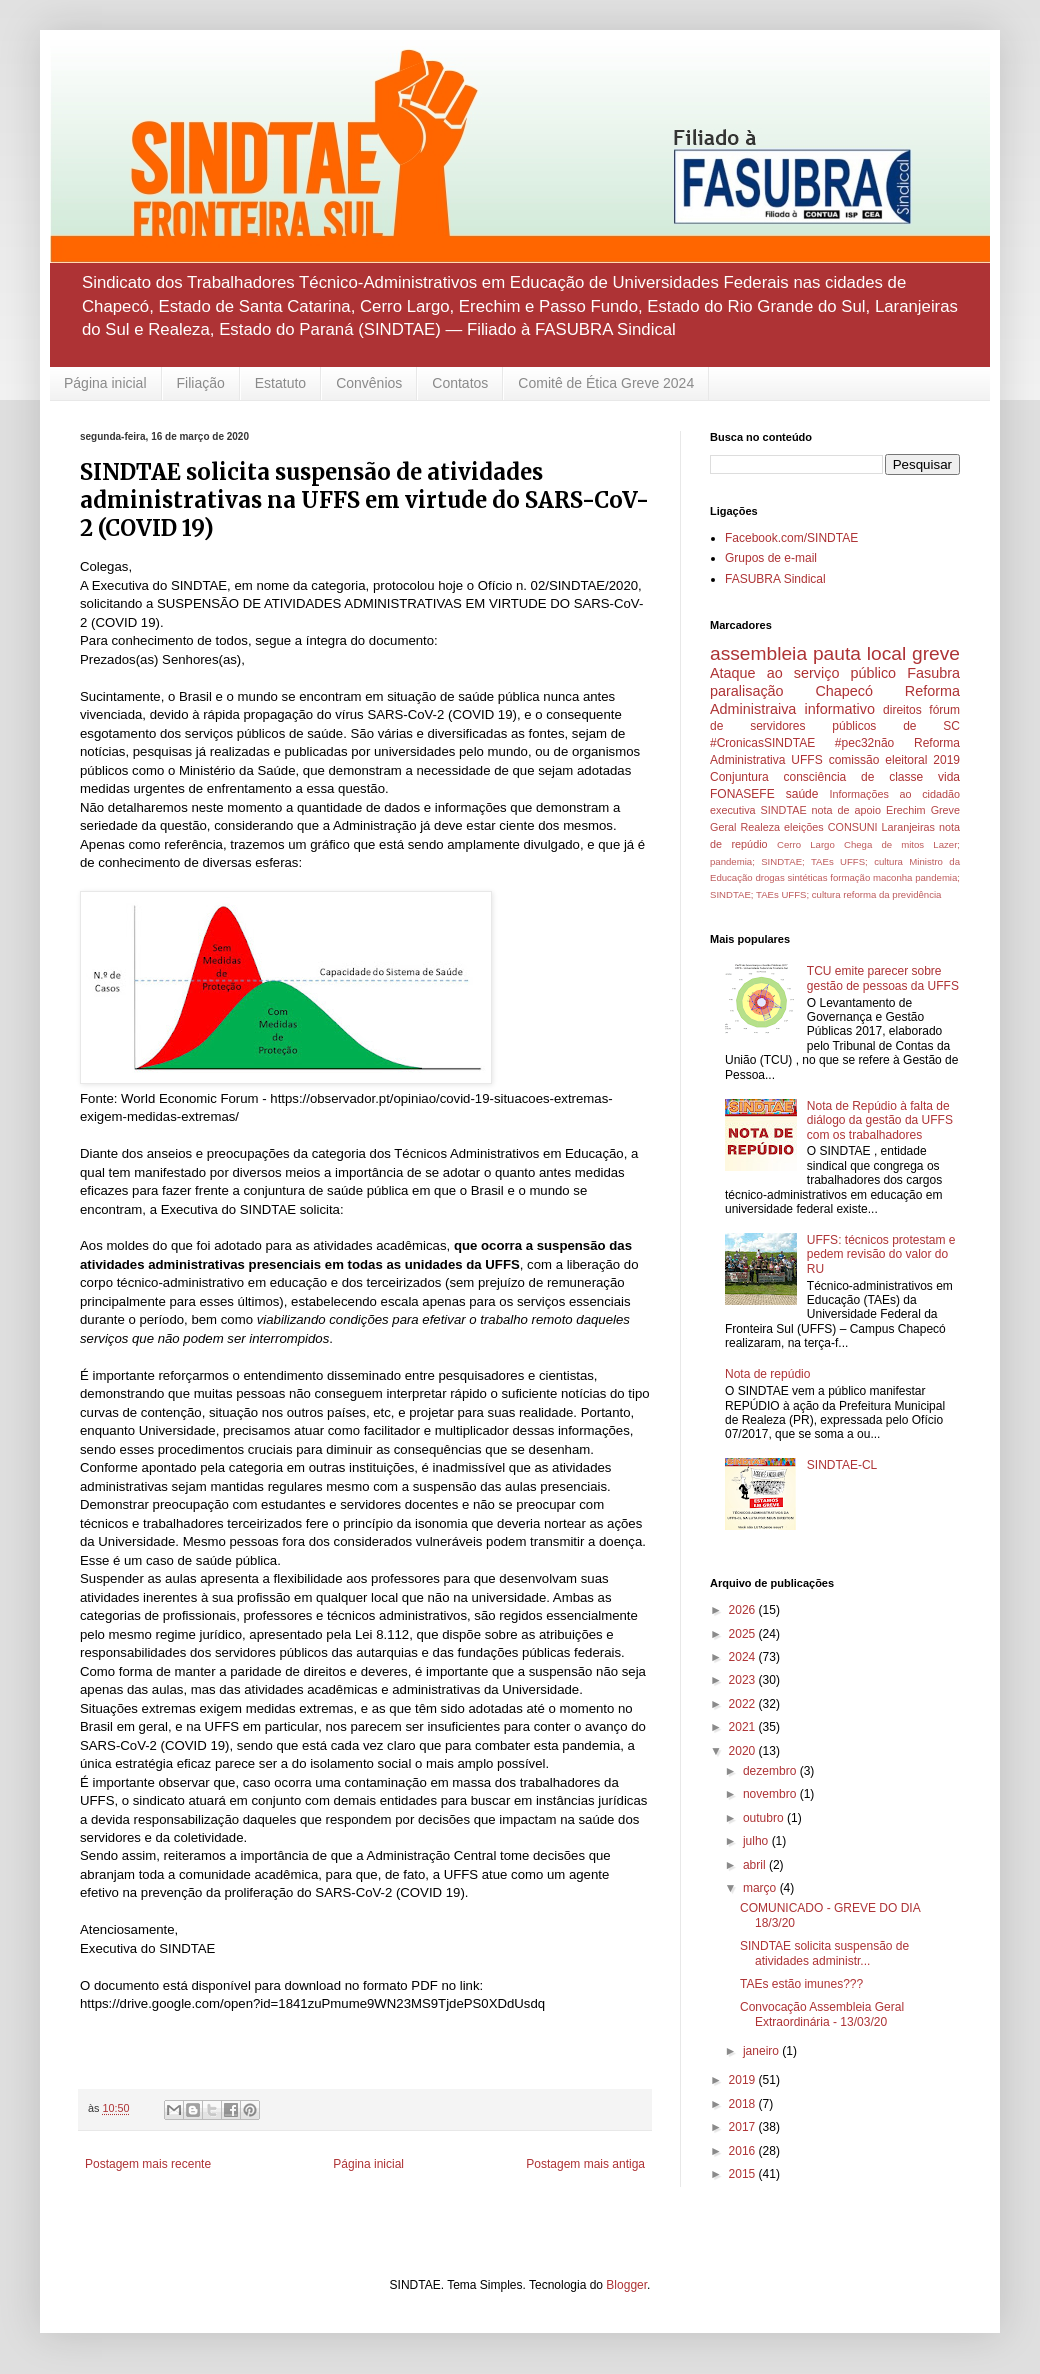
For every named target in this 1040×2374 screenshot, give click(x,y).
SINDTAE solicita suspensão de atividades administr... (824, 1953)
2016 (744, 2151)
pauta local (859, 653)
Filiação (201, 383)
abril (756, 1865)
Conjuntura (739, 777)
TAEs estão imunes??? (801, 1984)
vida (949, 777)
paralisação (747, 691)
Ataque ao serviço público (803, 673)
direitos (902, 710)
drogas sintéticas (791, 877)
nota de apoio (846, 810)
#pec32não (864, 743)
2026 (744, 1610)
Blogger (626, 2285)
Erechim (906, 810)
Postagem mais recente (148, 2164)
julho (757, 1841)
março (761, 1888)
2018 (744, 2104)
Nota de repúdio (767, 1374)
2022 (744, 1704)
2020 (744, 1751)
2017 (744, 2127)
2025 (744, 1634)
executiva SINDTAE (758, 810)
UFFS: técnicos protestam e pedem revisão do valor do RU (881, 1254)
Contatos (460, 383)
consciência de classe (854, 777)
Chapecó (844, 691)
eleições (804, 827)
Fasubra (933, 673)
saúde (802, 794)
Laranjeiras (908, 827)
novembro (771, 1794)
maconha (892, 877)
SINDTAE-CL (842, 1465)
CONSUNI (853, 827)
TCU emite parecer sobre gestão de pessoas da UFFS (883, 978)
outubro (765, 1818)
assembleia (758, 653)
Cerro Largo (806, 844)
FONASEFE (742, 794)
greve (936, 653)
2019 (744, 2080)
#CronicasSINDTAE (762, 743)
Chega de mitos (884, 844)
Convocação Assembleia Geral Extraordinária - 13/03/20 (822, 2014)
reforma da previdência (892, 894)
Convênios (369, 383)
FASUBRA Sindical (775, 579)
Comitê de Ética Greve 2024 (606, 383)
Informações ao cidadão (894, 794)
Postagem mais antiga (585, 2164)
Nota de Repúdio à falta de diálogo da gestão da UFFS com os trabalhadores (880, 1120)
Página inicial (105, 383)
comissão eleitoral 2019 (894, 760)
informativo (840, 709)
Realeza (760, 827)
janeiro (762, 2051)
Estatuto (280, 383)
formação (850, 877)
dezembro (771, 1771)
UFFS (806, 760)
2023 (744, 1680)
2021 (744, 1727)
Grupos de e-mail (771, 558)
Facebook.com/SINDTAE (791, 538)
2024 (744, 1657)
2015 (744, 2174)
